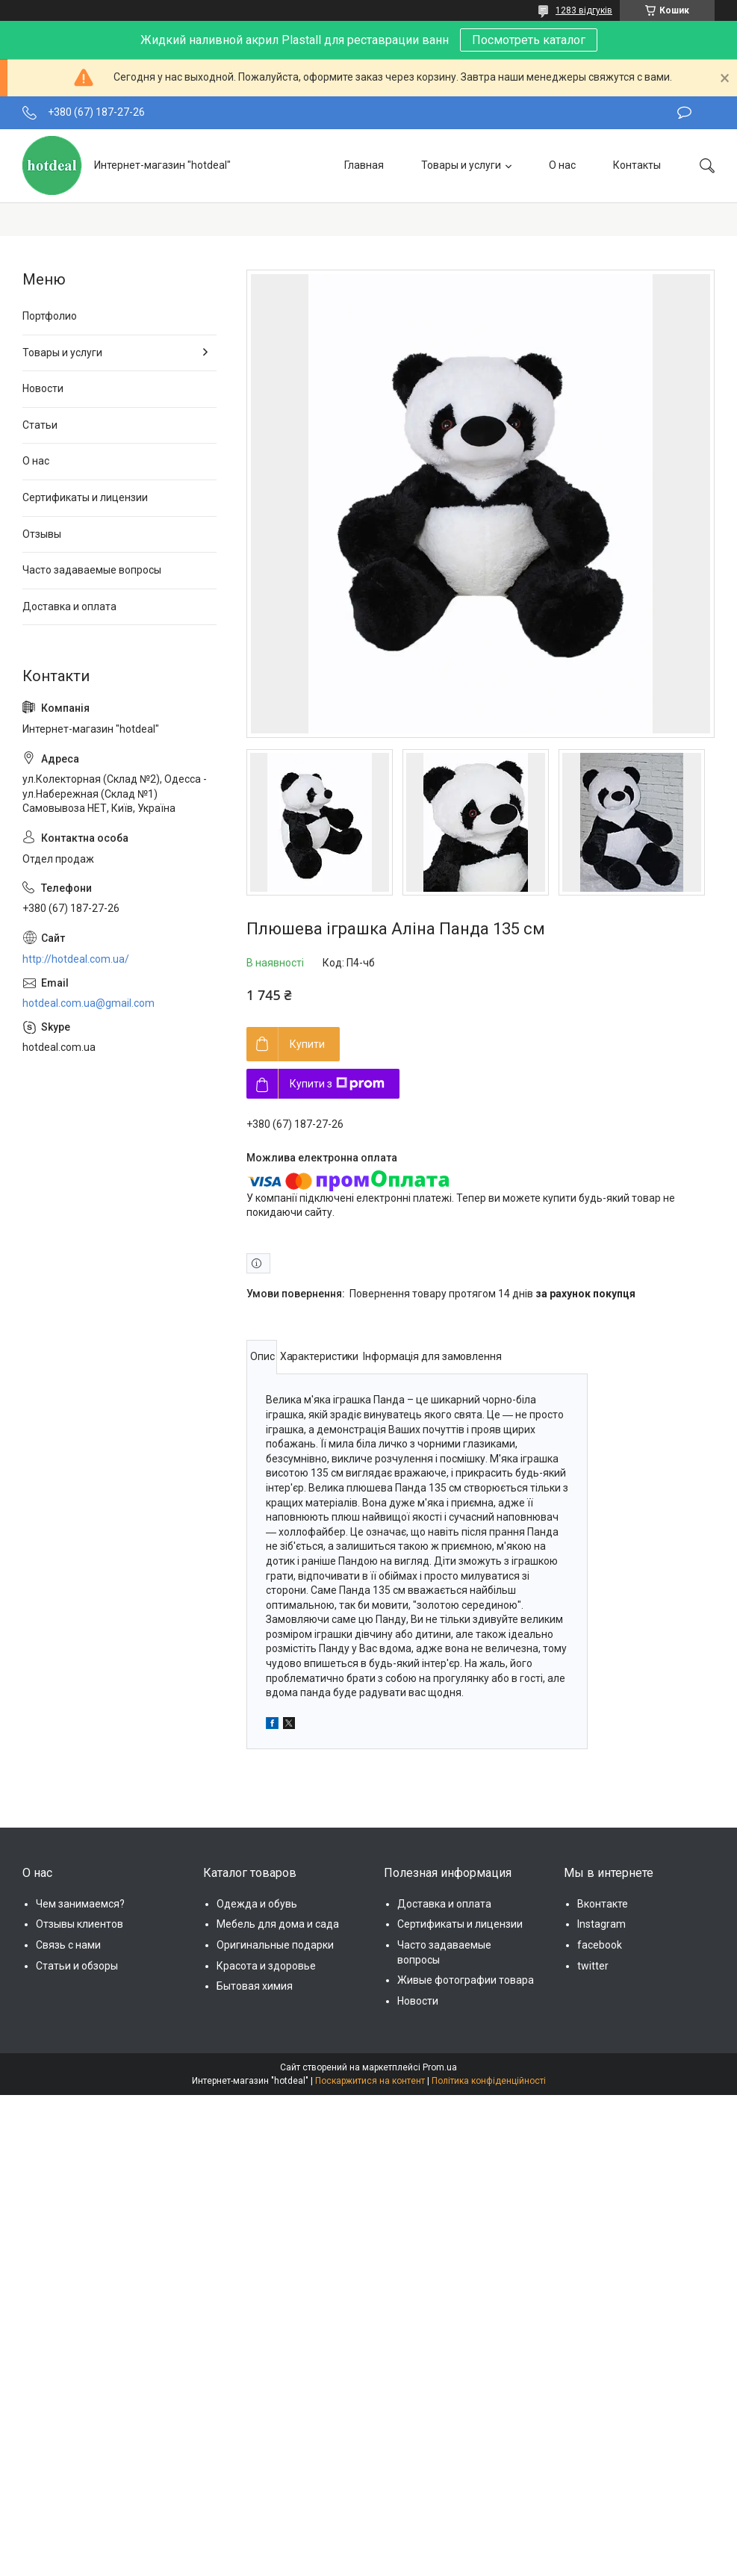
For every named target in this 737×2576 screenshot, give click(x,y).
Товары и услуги (461, 165)
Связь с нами (68, 1945)
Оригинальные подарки (275, 1945)
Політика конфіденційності (489, 2081)
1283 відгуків (584, 10)
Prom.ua (440, 2067)
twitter (593, 1966)
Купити (307, 1044)
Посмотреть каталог (528, 40)
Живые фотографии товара (465, 1980)
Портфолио (49, 316)
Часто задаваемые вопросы (91, 570)
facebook (599, 1945)
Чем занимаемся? (80, 1904)
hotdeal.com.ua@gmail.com (88, 1003)
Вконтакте (602, 1904)
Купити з (337, 1083)
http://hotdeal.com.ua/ (75, 959)
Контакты (637, 165)
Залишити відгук (684, 112)
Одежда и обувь (257, 1904)
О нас (562, 165)
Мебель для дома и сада (278, 1924)
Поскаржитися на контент (370, 2081)
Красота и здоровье (266, 1966)
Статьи (39, 425)
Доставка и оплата (69, 606)
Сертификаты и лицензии (85, 497)
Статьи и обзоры (77, 1966)
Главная (364, 165)
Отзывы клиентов (79, 1924)
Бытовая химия (255, 1986)
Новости (42, 388)
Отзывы (41, 534)
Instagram (601, 1924)
